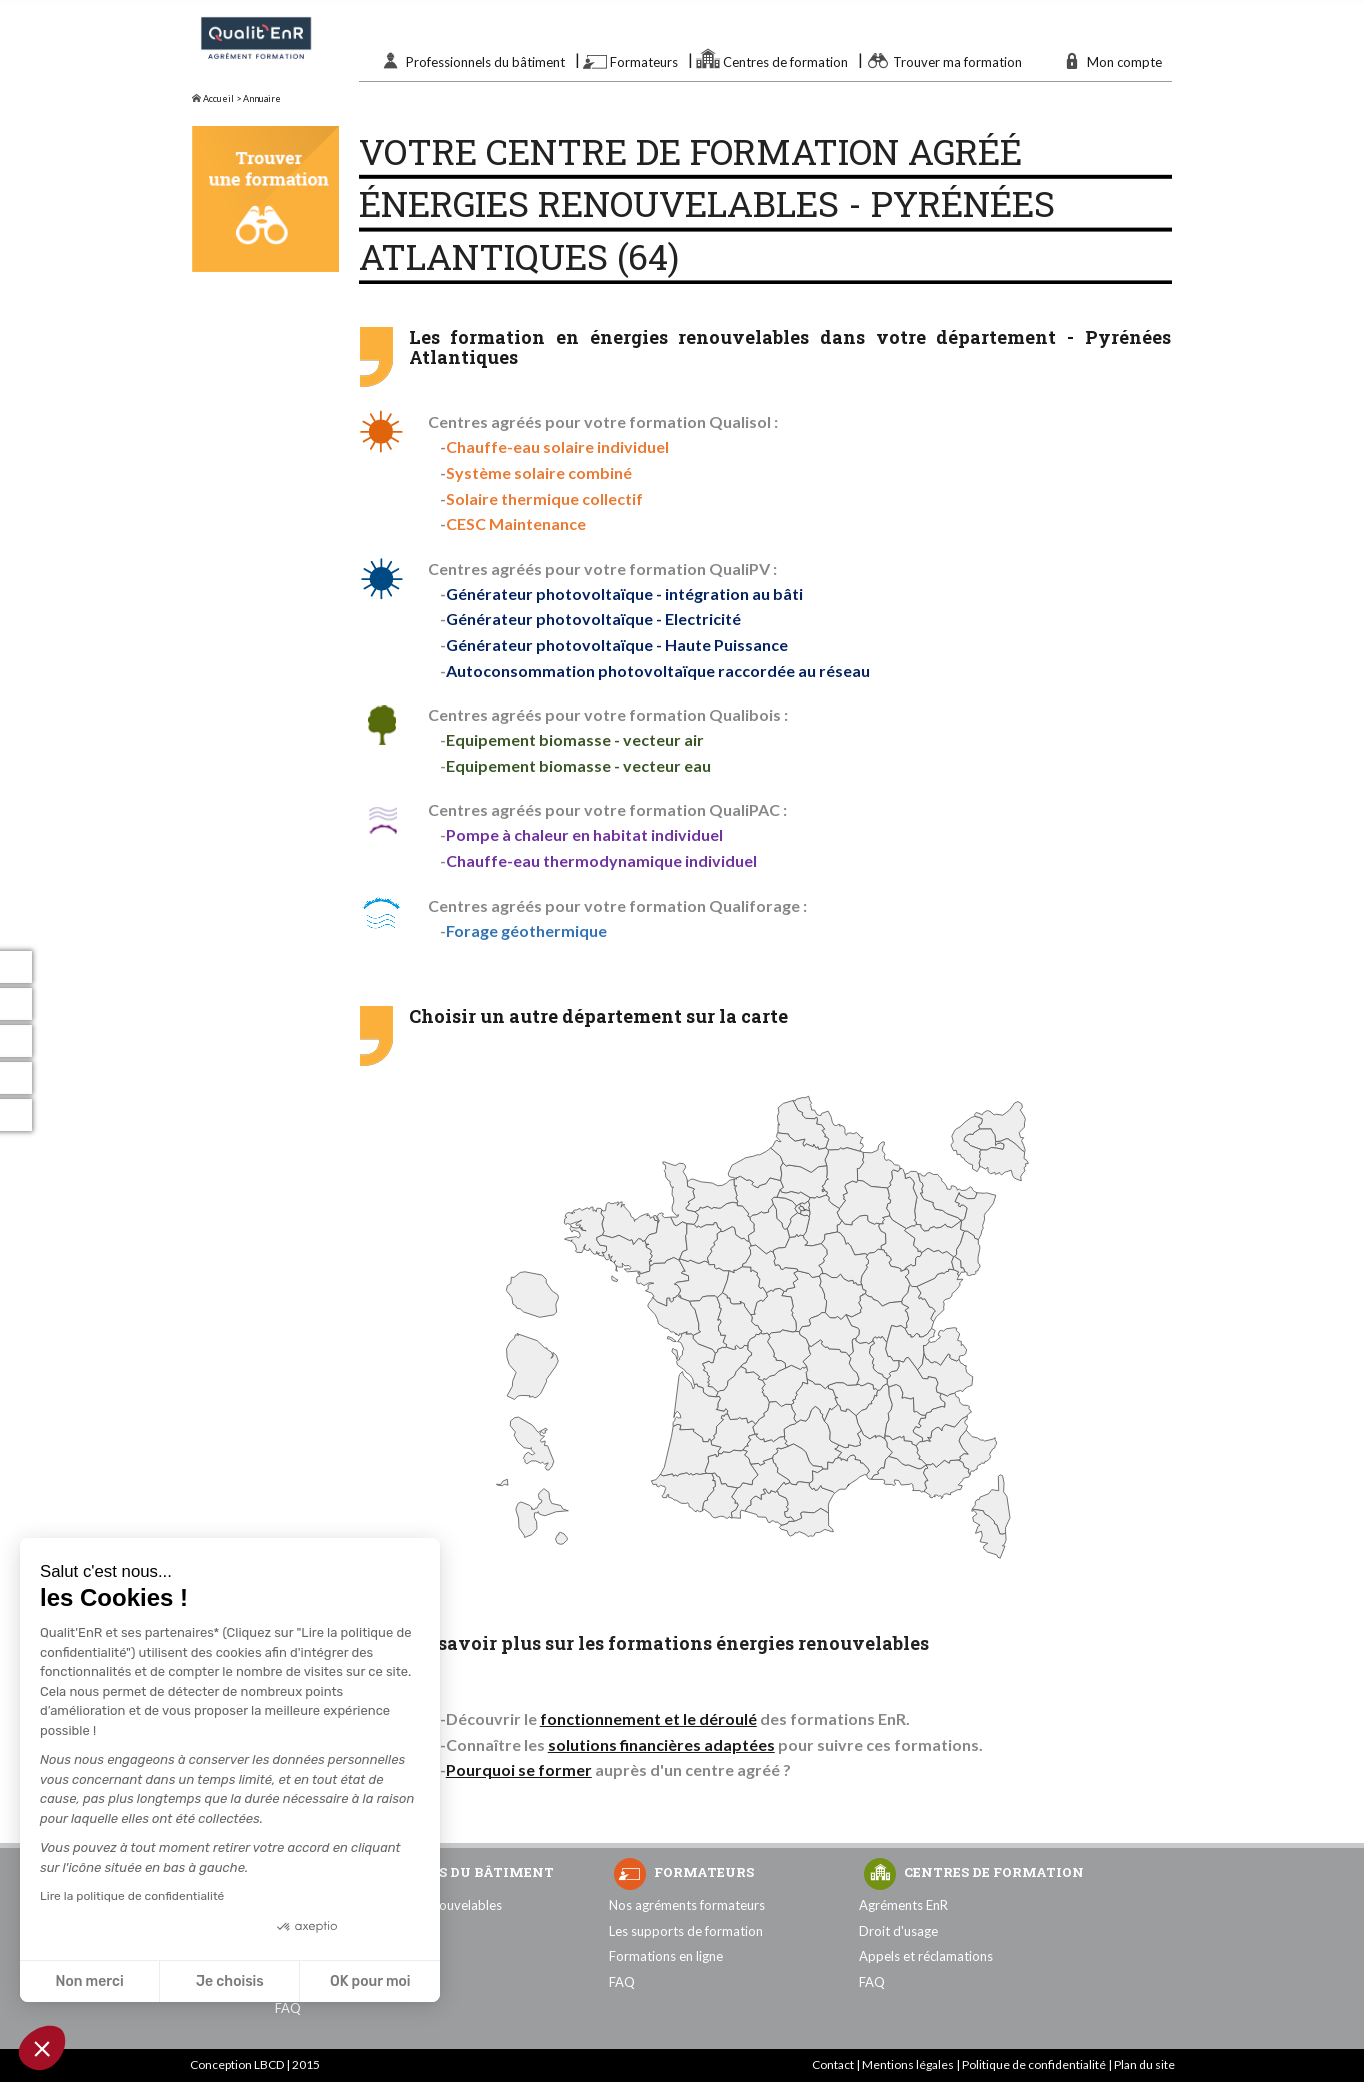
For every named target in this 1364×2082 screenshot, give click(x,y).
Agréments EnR (903, 1905)
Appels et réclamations (926, 1956)
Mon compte (1124, 62)
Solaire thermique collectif (544, 498)
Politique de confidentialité (1034, 2064)
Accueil (213, 98)
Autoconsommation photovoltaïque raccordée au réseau (658, 670)
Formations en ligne (666, 1956)
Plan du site (1144, 2064)
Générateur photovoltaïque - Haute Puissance (617, 644)
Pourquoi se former (519, 1769)
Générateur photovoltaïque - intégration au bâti (624, 593)
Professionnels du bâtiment (485, 62)
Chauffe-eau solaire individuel (557, 446)
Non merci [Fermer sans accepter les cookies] (89, 1981)
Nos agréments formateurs (687, 1905)
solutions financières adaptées (661, 1744)
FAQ (288, 2008)
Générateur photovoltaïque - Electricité (593, 618)
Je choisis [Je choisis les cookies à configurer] (230, 1981)
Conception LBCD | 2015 (255, 2064)
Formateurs (644, 62)
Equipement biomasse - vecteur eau (578, 765)
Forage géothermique (526, 930)
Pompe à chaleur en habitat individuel (584, 834)
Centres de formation (785, 62)
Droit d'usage (898, 1931)
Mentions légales (908, 2064)
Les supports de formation (686, 1931)
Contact (833, 2064)
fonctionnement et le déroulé (648, 1718)
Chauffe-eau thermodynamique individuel (601, 860)
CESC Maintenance (516, 523)
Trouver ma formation (957, 62)
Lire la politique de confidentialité (132, 1896)
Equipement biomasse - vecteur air (575, 739)
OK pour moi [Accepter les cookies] (370, 1981)
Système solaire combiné (539, 472)
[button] (42, 2048)
